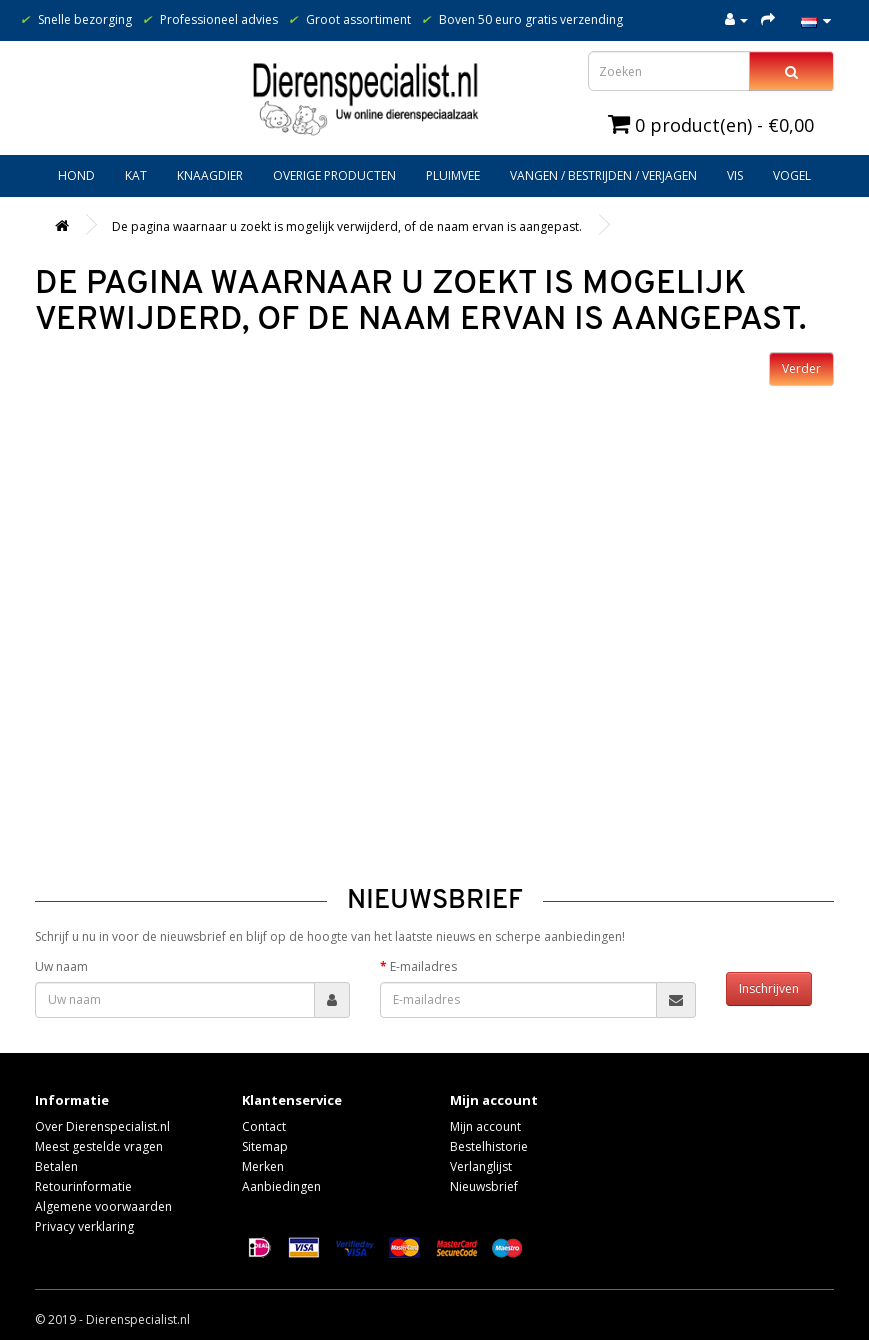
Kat (136, 175)
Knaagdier (210, 175)
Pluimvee (453, 175)
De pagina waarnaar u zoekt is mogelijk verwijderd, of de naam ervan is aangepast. (347, 226)
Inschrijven (769, 988)
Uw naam (61, 966)
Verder (801, 368)
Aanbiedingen (281, 1186)
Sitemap (265, 1146)
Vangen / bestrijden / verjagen (603, 175)
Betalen (56, 1166)
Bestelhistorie (489, 1146)
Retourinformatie (83, 1186)
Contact (264, 1126)
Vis (735, 175)
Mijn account (485, 1126)
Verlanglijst (481, 1166)
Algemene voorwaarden (103, 1206)
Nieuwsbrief (484, 1186)
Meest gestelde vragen (99, 1146)
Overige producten (334, 175)
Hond (76, 175)
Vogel (792, 175)
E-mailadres (423, 966)
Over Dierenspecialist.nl (102, 1126)
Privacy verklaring (84, 1226)
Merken (263, 1166)
